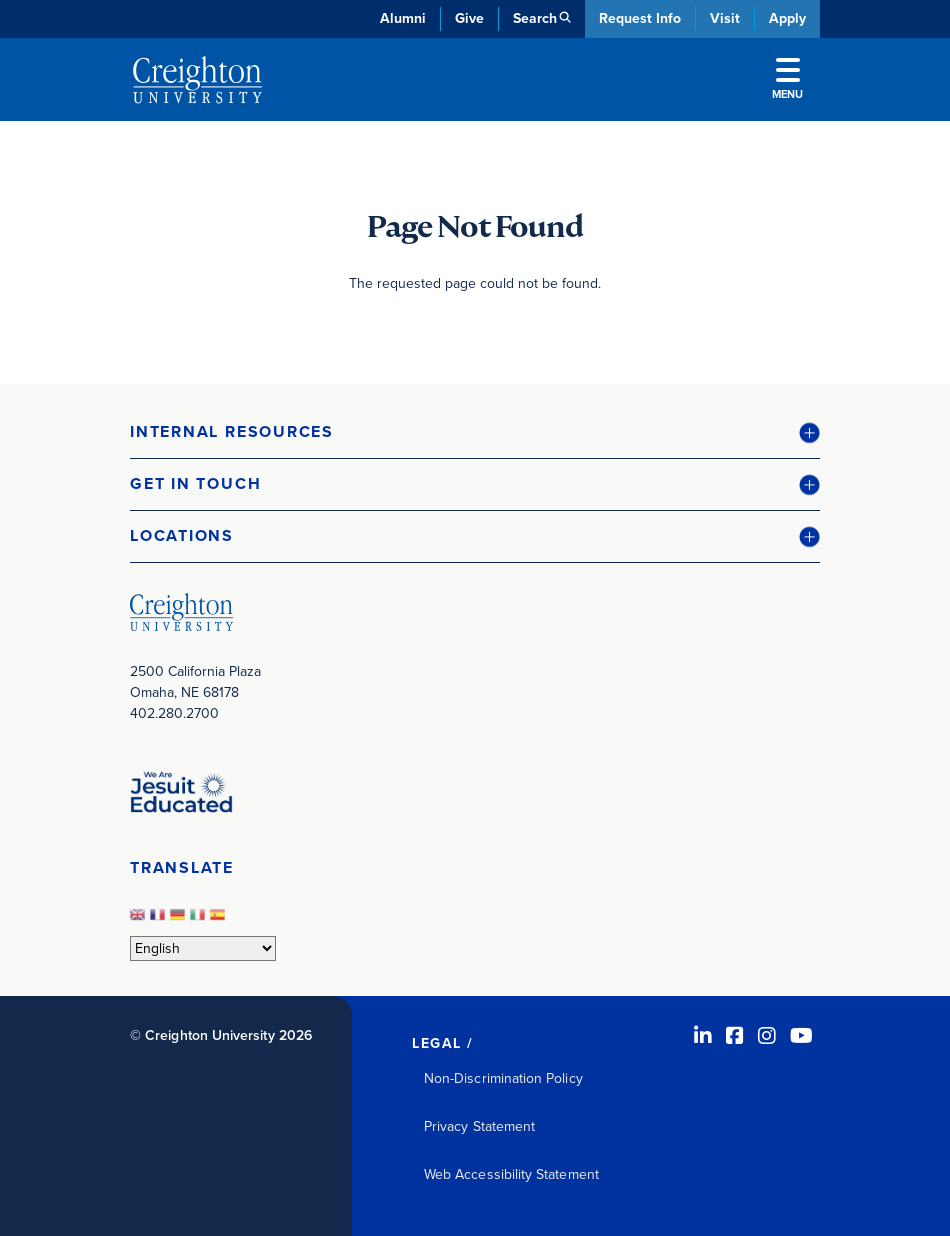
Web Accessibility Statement (511, 1174)
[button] (475, 432)
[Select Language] (203, 948)
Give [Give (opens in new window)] (469, 18)
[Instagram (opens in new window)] (767, 1036)
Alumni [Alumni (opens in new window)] (403, 18)
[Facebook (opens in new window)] (735, 1036)
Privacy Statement (479, 1126)
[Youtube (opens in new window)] (801, 1036)
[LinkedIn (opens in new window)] (703, 1036)
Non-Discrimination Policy (503, 1078)
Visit (725, 18)
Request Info (640, 18)
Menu (787, 80)
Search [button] (535, 18)
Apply (787, 18)
